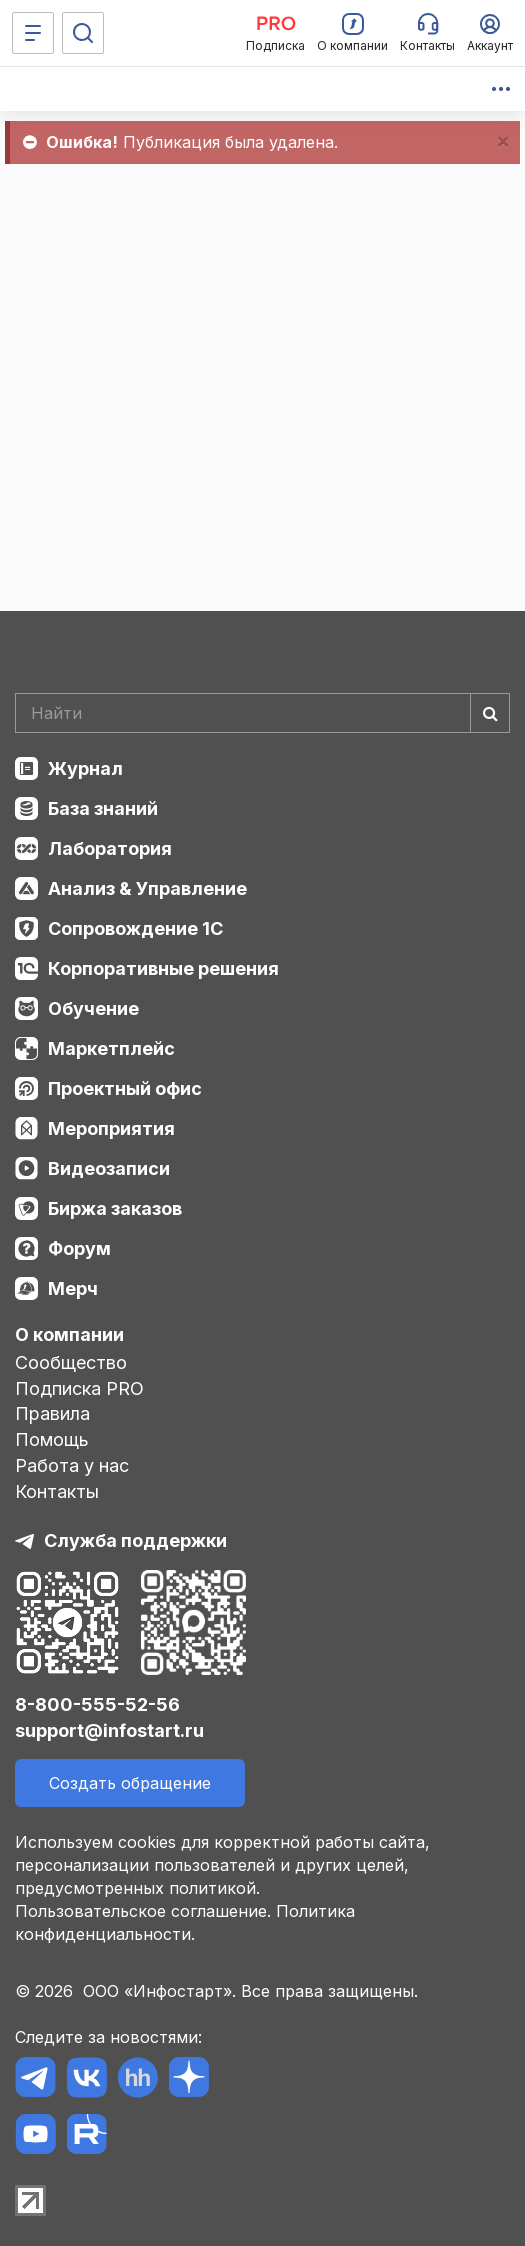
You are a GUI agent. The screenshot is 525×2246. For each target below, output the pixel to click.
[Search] (262, 713)
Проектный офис (125, 1088)
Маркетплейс (111, 1048)
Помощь (52, 1439)
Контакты (57, 1491)
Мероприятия (111, 1128)
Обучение (93, 1008)
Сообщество (71, 1362)
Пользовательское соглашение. (143, 1911)
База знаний (103, 808)
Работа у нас (72, 1465)
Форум (79, 1248)
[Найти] (490, 713)
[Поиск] (83, 33)
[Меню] (33, 33)
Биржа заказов (115, 1208)
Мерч (73, 1288)
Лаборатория (110, 848)
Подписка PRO (79, 1388)
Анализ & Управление (147, 888)
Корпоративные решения (163, 968)
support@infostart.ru (109, 1730)
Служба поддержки (135, 1540)
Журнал (85, 768)
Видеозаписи (109, 1168)
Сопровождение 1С (135, 928)
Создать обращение (130, 1783)
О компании (69, 1334)
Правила (52, 1413)
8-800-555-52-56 (97, 1704)
